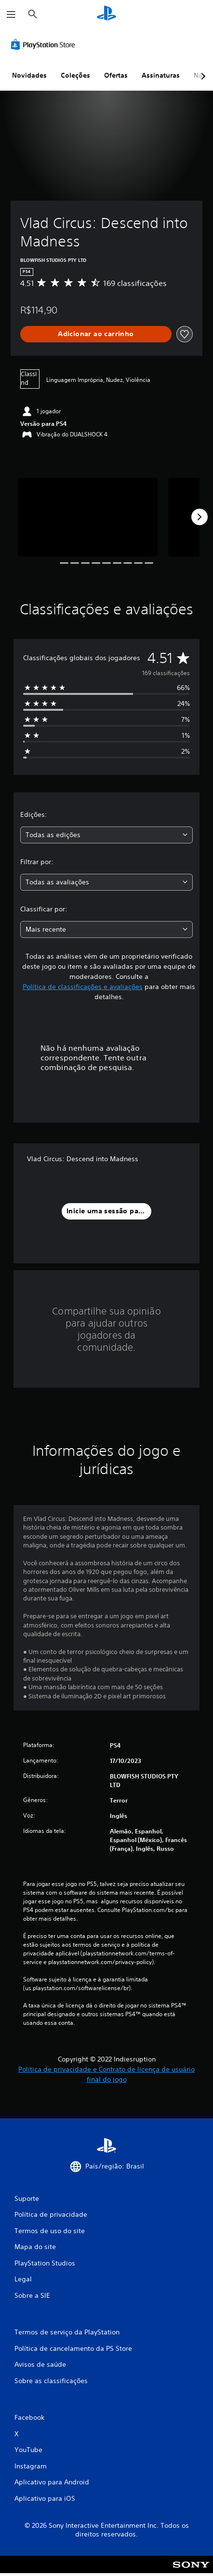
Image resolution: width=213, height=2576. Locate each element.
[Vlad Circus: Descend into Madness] (88, 517)
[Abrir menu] (11, 14)
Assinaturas (161, 75)
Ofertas (116, 75)
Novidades (29, 75)
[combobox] (106, 835)
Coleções (75, 75)
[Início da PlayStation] (106, 14)
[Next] (199, 517)
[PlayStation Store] (45, 44)
